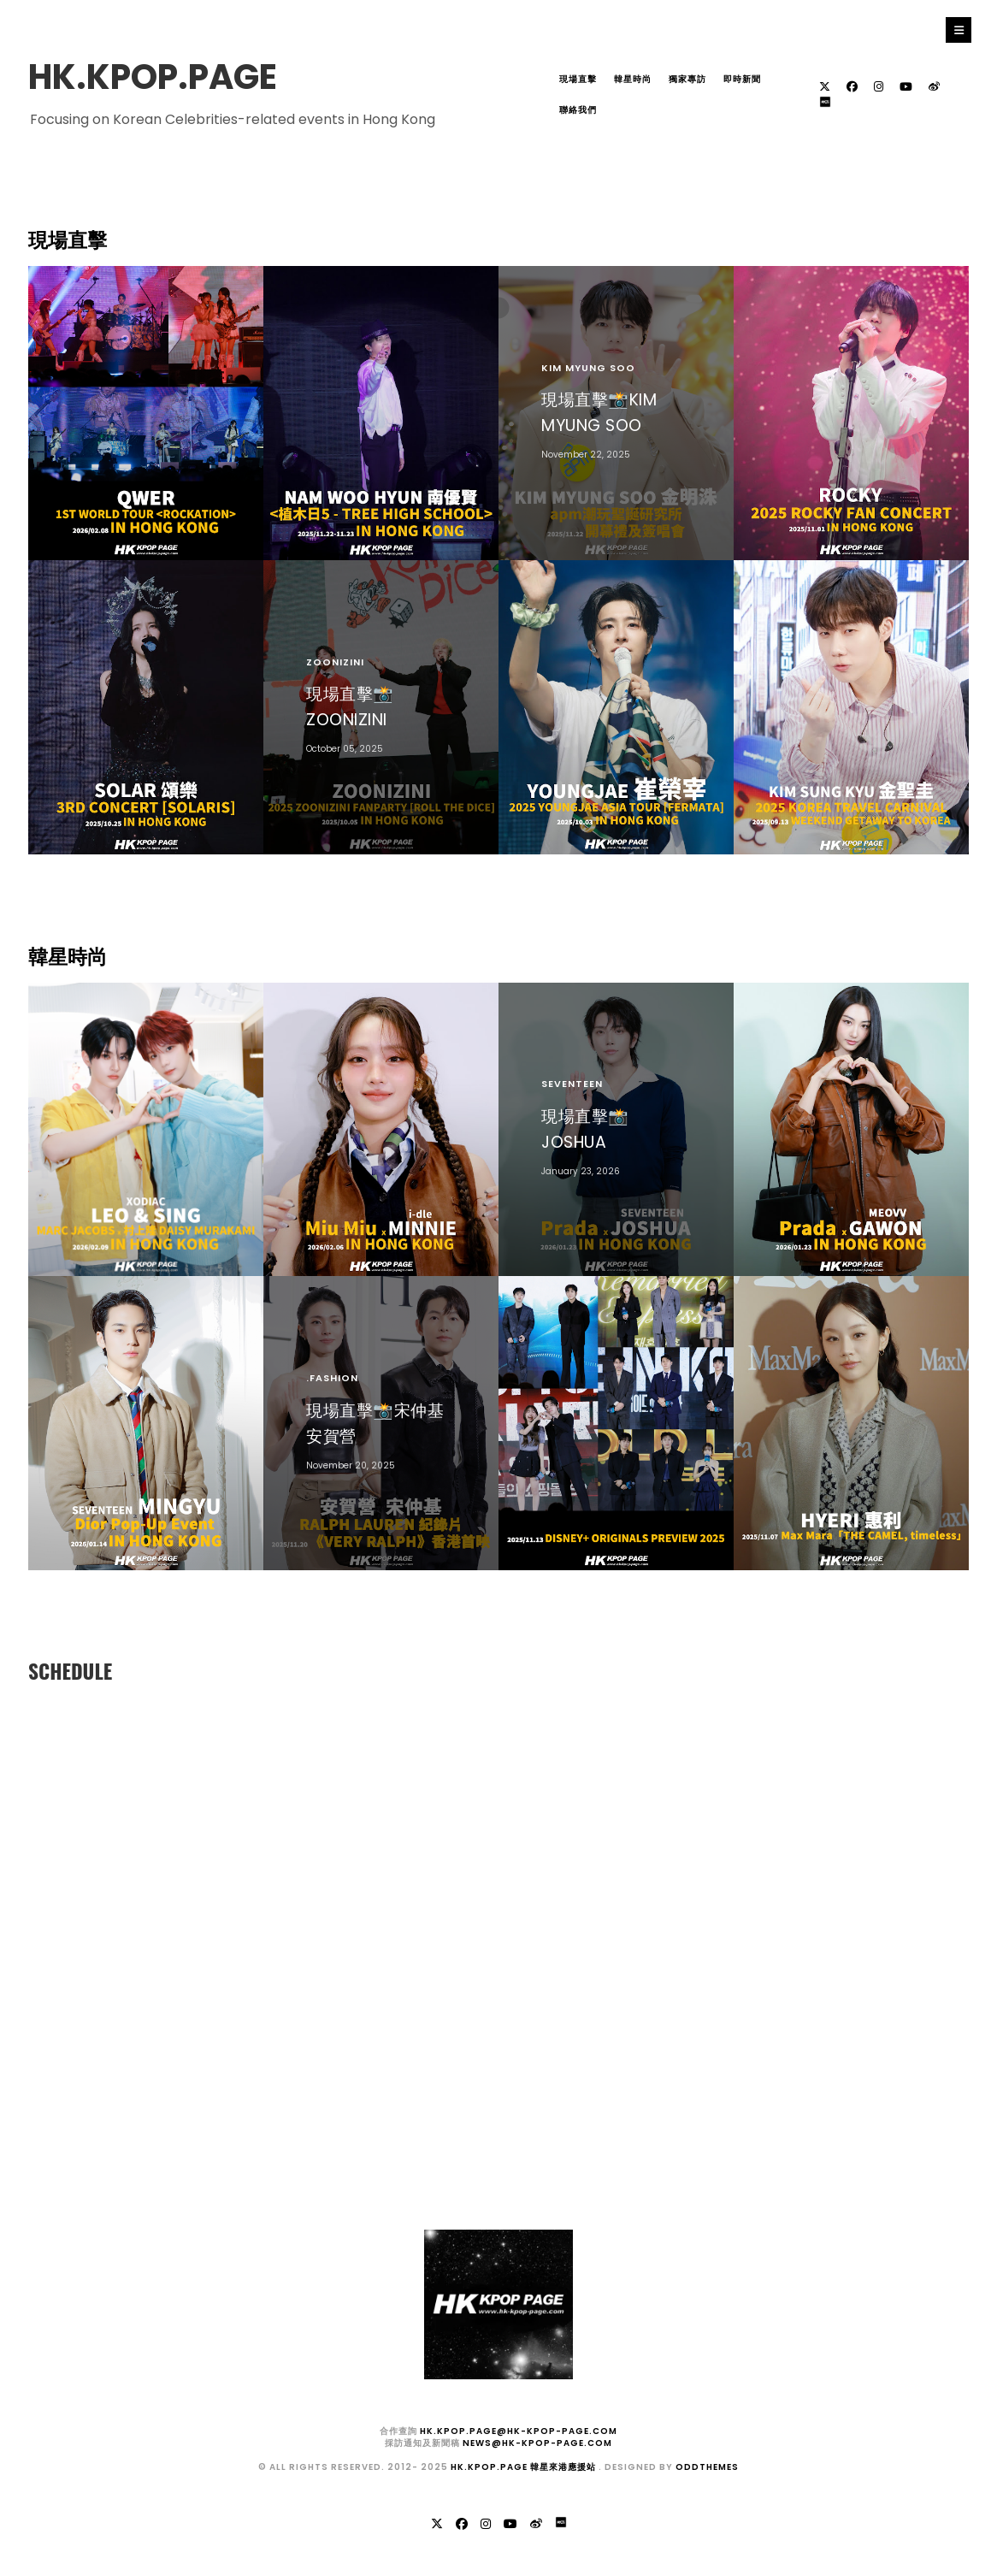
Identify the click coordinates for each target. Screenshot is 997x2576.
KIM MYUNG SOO (588, 368)
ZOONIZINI (335, 662)
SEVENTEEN (572, 1083)
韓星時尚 (633, 79)
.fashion (332, 1378)
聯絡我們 (578, 109)
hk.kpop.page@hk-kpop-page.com (518, 2431)
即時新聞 (742, 79)
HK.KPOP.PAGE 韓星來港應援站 (525, 2467)
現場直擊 (578, 79)
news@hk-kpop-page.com (537, 2443)
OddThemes (707, 2467)
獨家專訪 (687, 79)
